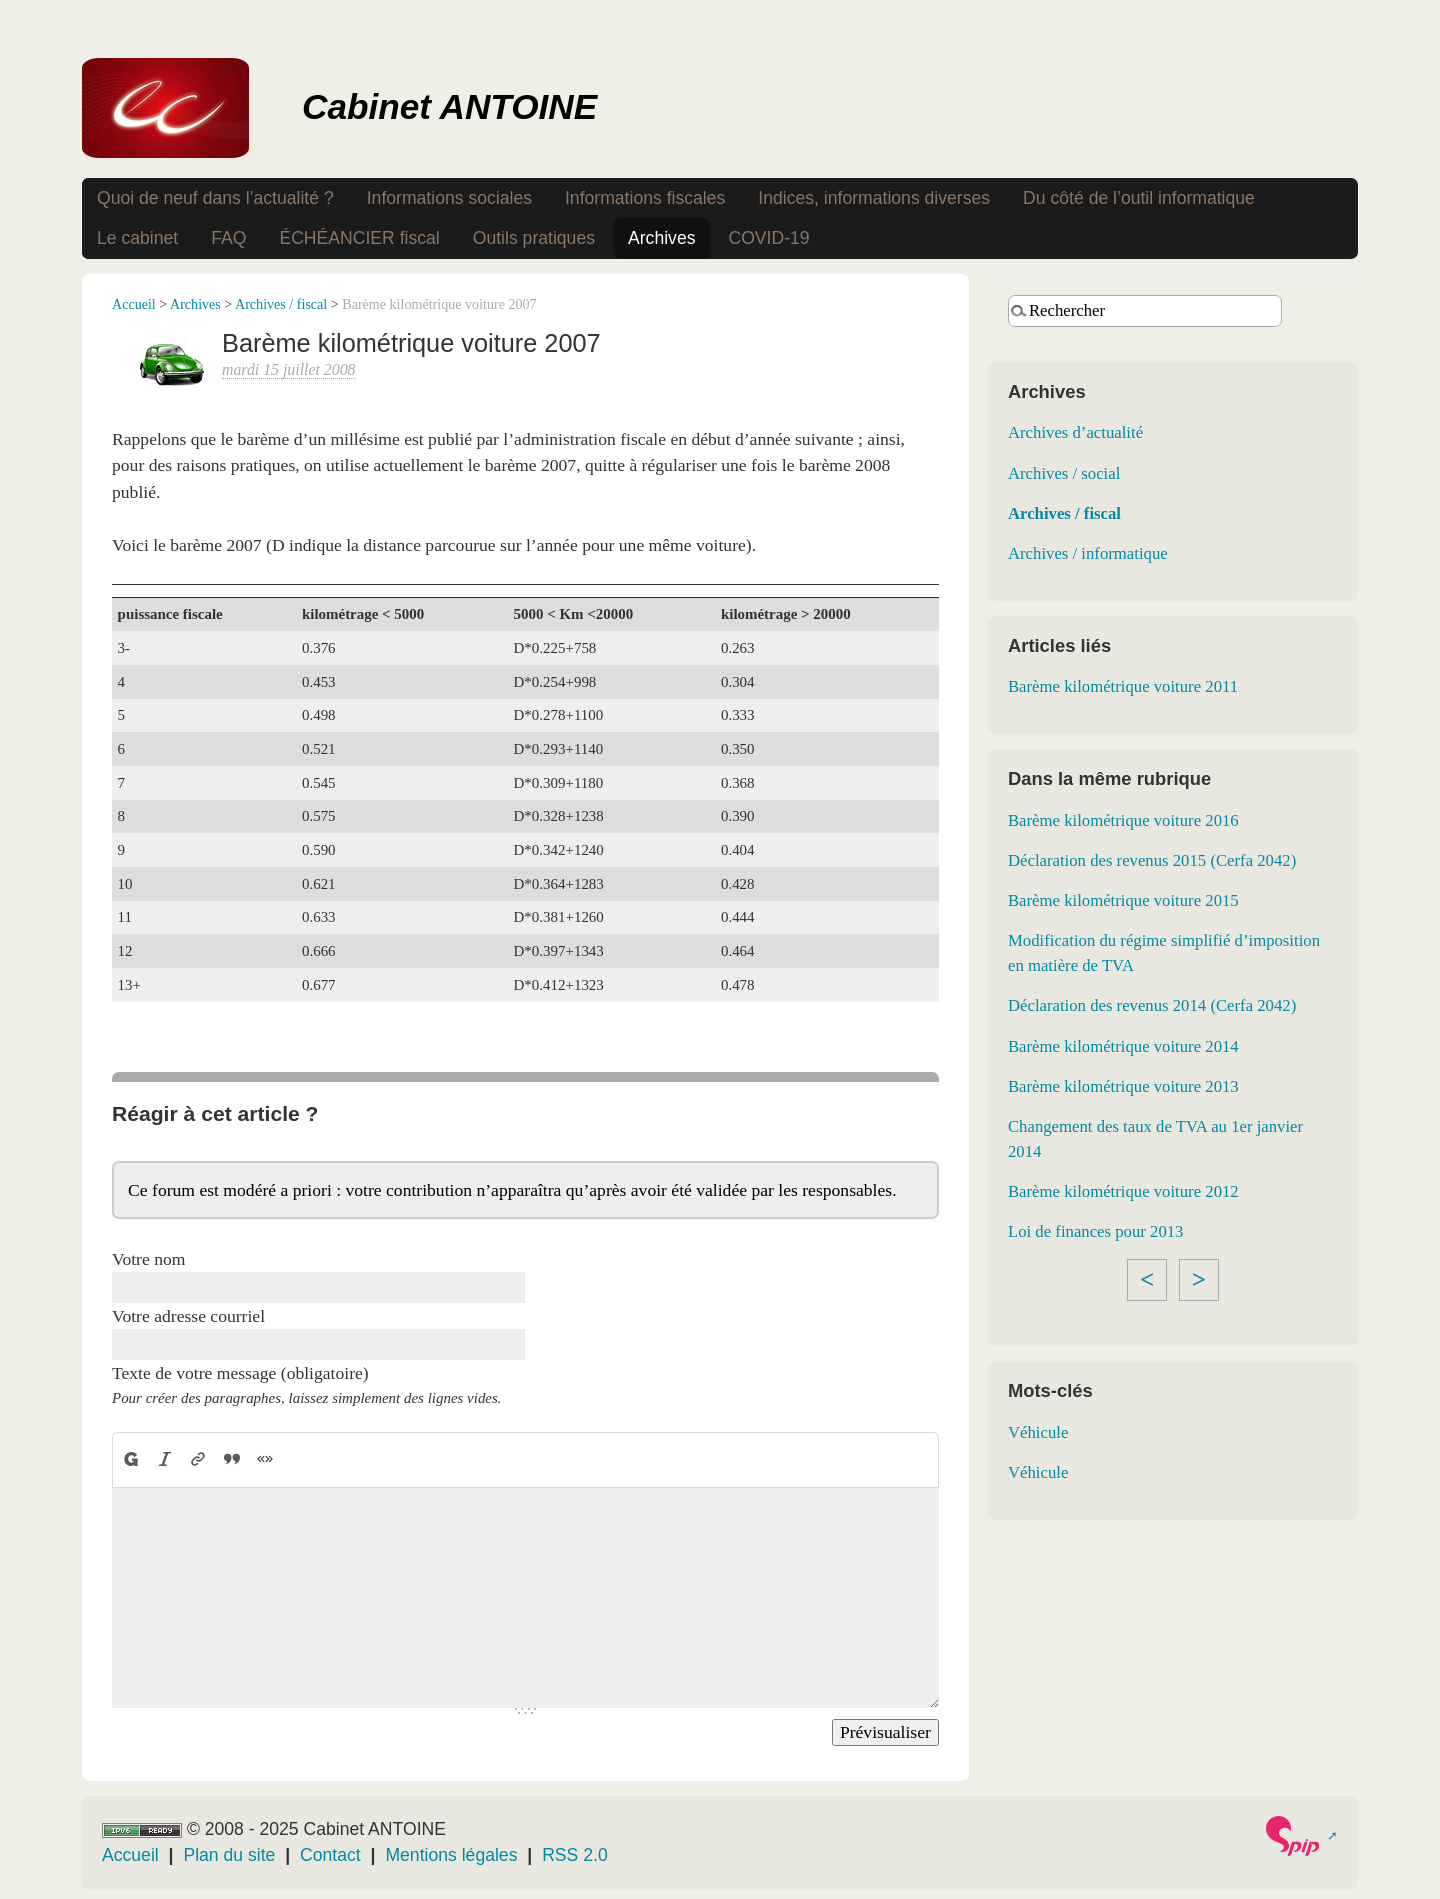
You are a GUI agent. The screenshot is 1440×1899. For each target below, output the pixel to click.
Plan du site (229, 1855)
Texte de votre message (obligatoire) (240, 1373)
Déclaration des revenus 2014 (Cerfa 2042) (1152, 1005)
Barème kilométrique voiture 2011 (1123, 686)
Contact (330, 1855)
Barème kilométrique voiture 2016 (1123, 820)
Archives (661, 238)
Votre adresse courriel (188, 1316)
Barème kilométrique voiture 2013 (1123, 1086)
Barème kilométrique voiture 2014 (1123, 1046)
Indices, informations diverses (874, 198)
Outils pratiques (534, 238)
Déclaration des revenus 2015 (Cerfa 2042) (1152, 860)
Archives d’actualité (1075, 432)
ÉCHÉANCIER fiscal (359, 238)
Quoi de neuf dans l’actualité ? (215, 198)
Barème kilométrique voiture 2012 (1123, 1191)
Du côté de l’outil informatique (1139, 198)
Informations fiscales (645, 198)
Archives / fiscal (281, 304)
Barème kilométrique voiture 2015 (1123, 900)
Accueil (134, 304)
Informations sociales (449, 198)
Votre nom (148, 1259)
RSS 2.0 (575, 1855)
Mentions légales (451, 1855)
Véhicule (1038, 1432)
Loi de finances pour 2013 (1096, 1231)
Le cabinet (137, 238)
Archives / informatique (1088, 553)
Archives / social (1064, 473)
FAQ (228, 238)
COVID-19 (768, 238)
